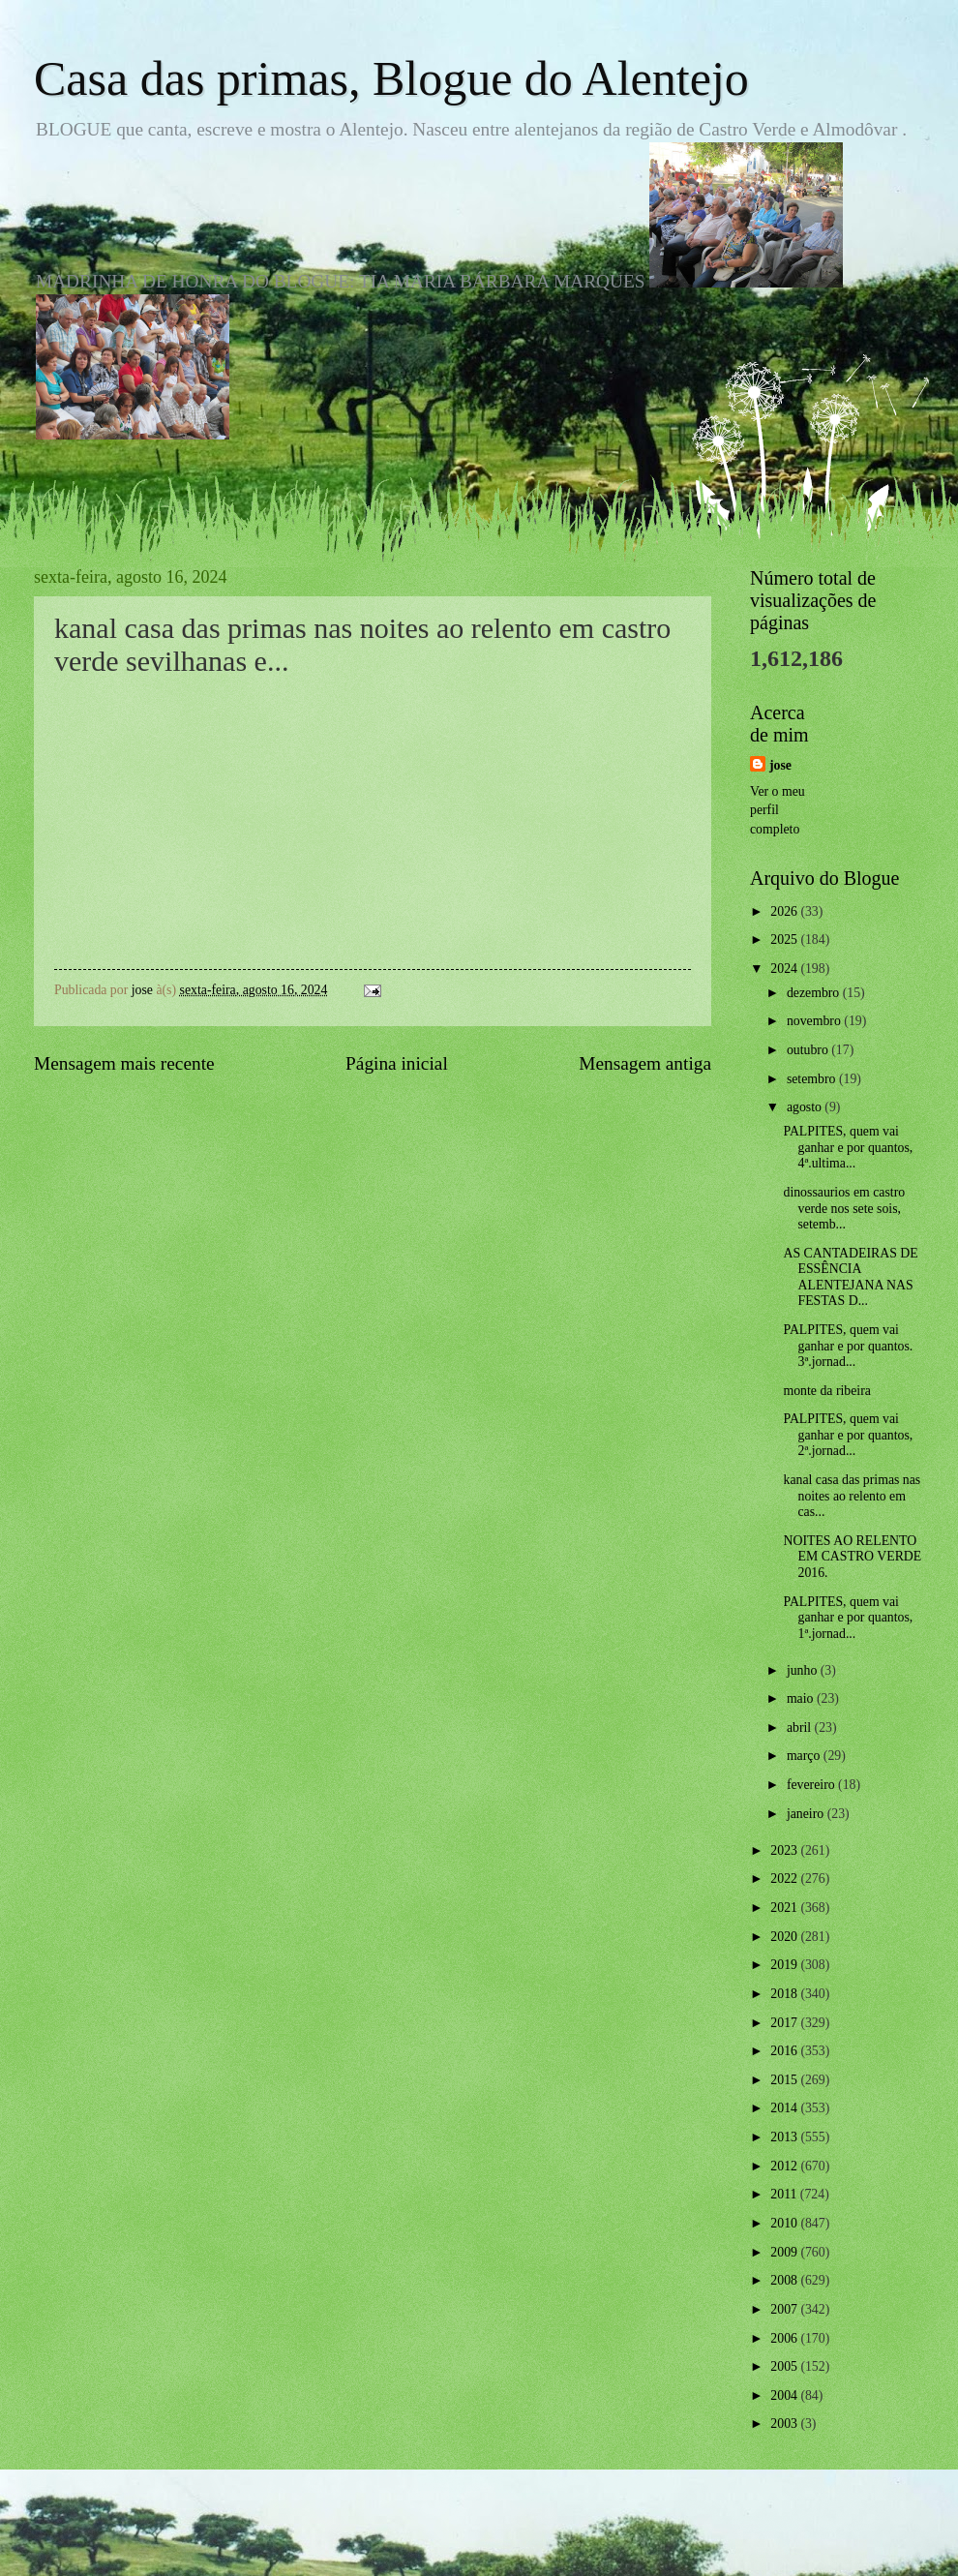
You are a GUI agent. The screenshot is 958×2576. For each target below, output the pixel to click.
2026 (785, 911)
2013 (785, 2137)
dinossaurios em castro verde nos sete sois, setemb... (844, 1208)
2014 (785, 2108)
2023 (785, 1850)
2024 (785, 968)
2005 (785, 2366)
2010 (785, 2223)
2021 (785, 1907)
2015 (785, 2080)
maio (802, 1698)
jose (780, 765)
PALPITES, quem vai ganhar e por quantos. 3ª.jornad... (848, 1345)
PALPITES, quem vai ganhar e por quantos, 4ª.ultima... (848, 1147)
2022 (785, 1878)
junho (804, 1670)
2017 (785, 2022)
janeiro (807, 1813)
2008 (785, 2280)
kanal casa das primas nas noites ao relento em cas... (851, 1495)
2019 (785, 1964)
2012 (785, 2166)
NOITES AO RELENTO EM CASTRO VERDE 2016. (852, 1556)
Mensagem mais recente (124, 1063)
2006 (785, 2338)
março (805, 1755)
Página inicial (396, 1063)
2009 (785, 2252)
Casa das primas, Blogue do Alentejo (391, 78)
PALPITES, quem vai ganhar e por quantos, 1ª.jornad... (848, 1617)
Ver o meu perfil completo (777, 810)
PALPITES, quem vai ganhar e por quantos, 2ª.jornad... (848, 1434)
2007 (785, 2309)
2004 (785, 2395)
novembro (815, 1021)
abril (801, 1727)
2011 (785, 2194)
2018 (785, 1993)
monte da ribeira (826, 1390)
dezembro (815, 992)
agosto (805, 1107)
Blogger (585, 2537)
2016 (785, 2051)
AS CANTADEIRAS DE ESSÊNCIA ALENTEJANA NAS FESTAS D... (850, 1277)
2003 (785, 2423)
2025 (785, 939)
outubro (809, 1050)
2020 (785, 1936)
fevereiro (812, 1784)
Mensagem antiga (645, 1063)
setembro (813, 1079)
